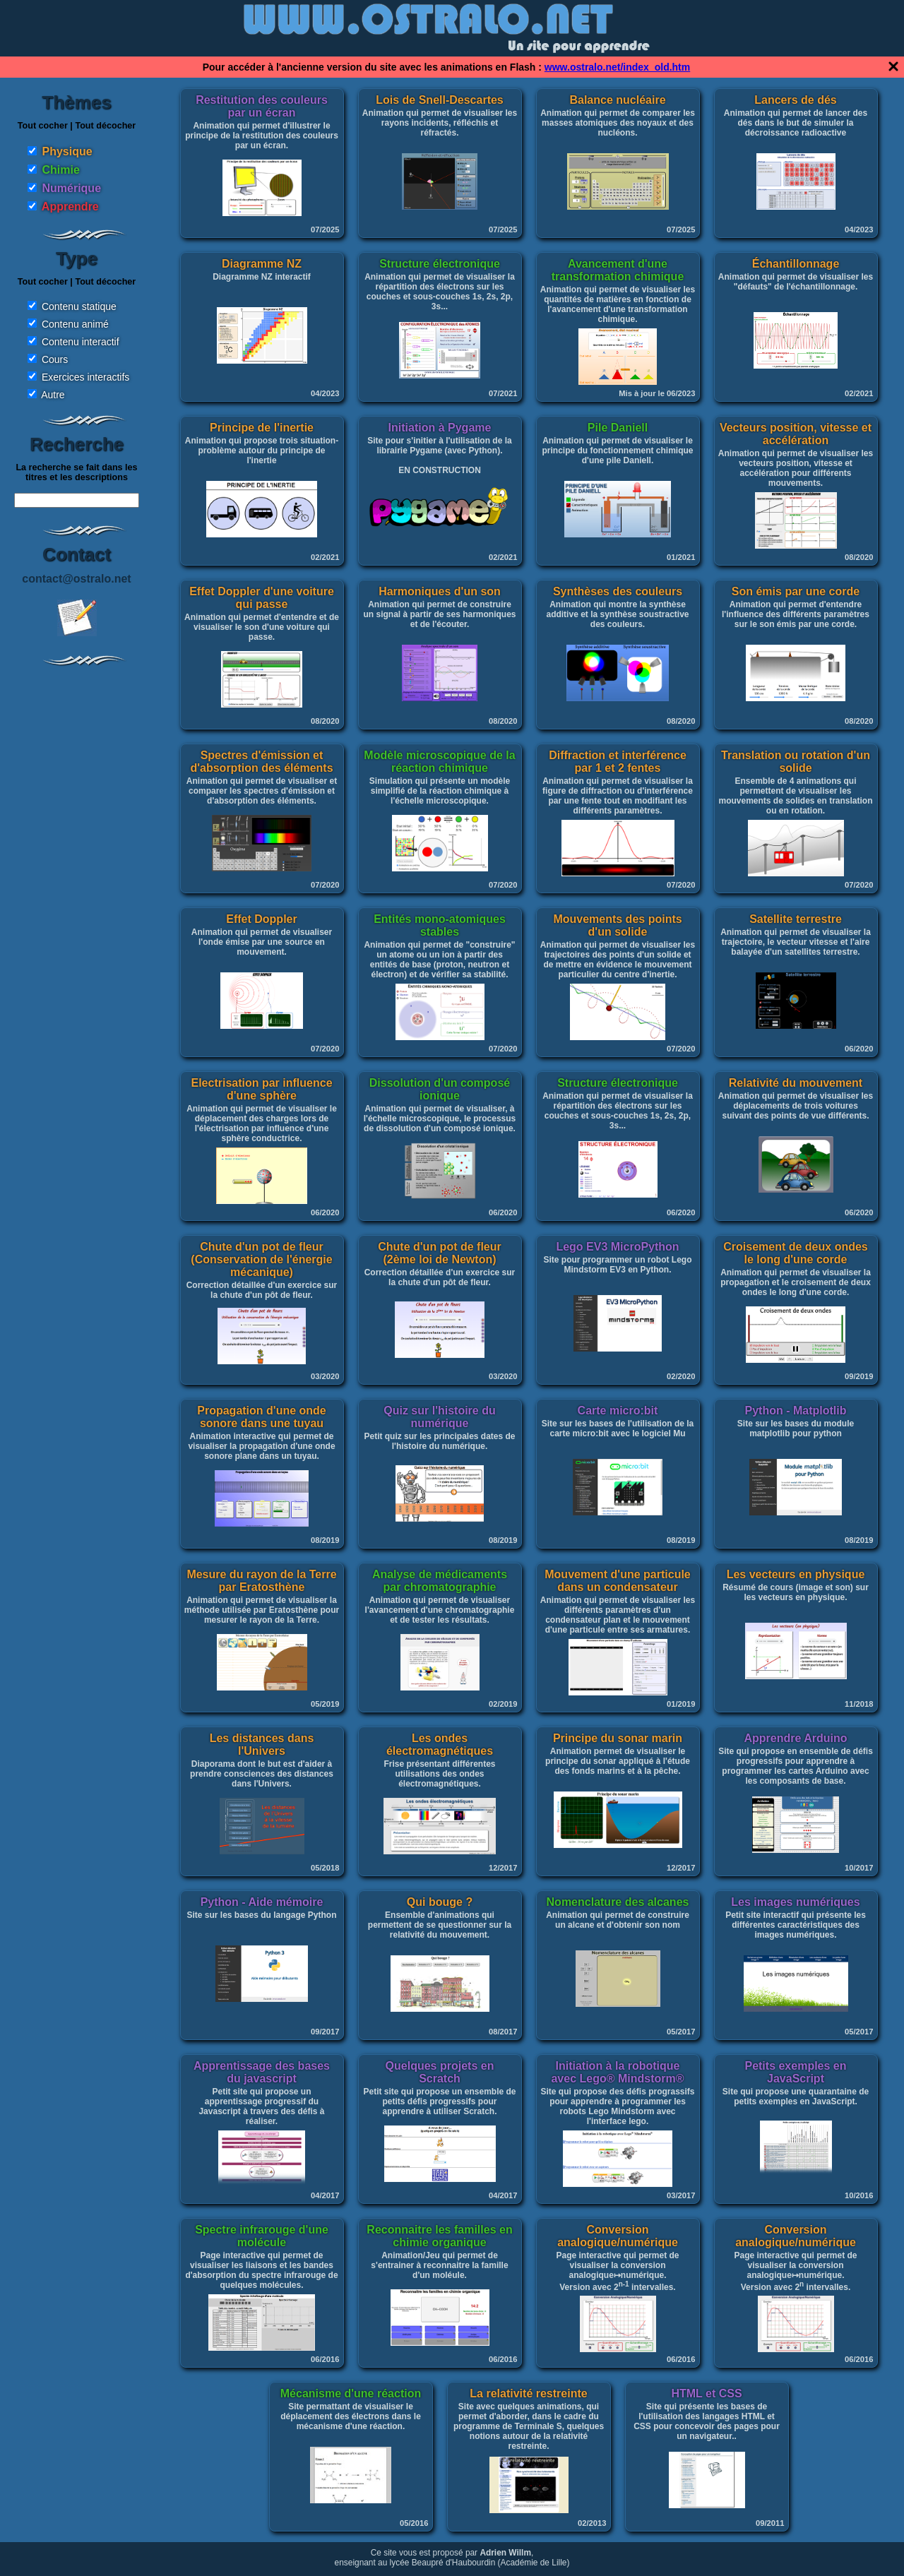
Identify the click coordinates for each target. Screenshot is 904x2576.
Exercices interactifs (85, 377)
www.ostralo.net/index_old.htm (617, 67)
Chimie (60, 170)
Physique (67, 151)
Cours (55, 359)
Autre (52, 394)
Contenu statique (79, 306)
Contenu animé (75, 324)
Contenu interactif (80, 341)
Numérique (71, 188)
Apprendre (70, 207)
